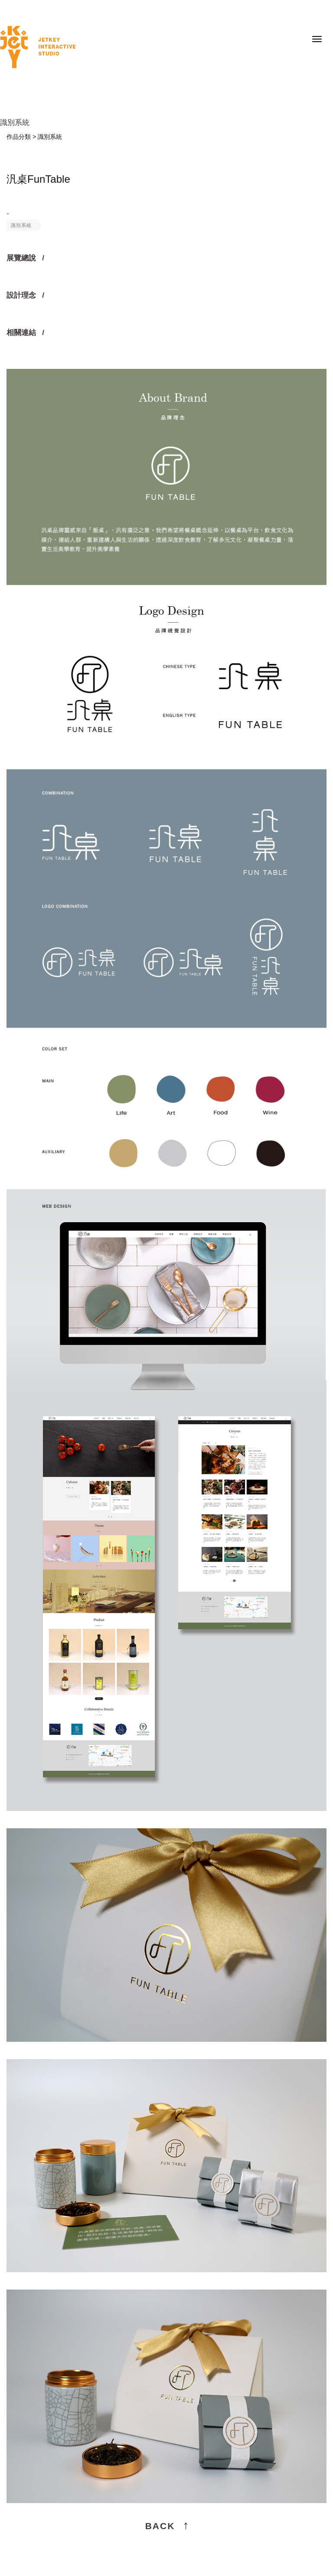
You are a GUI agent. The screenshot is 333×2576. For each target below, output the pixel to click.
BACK (160, 2526)
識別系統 (21, 225)
